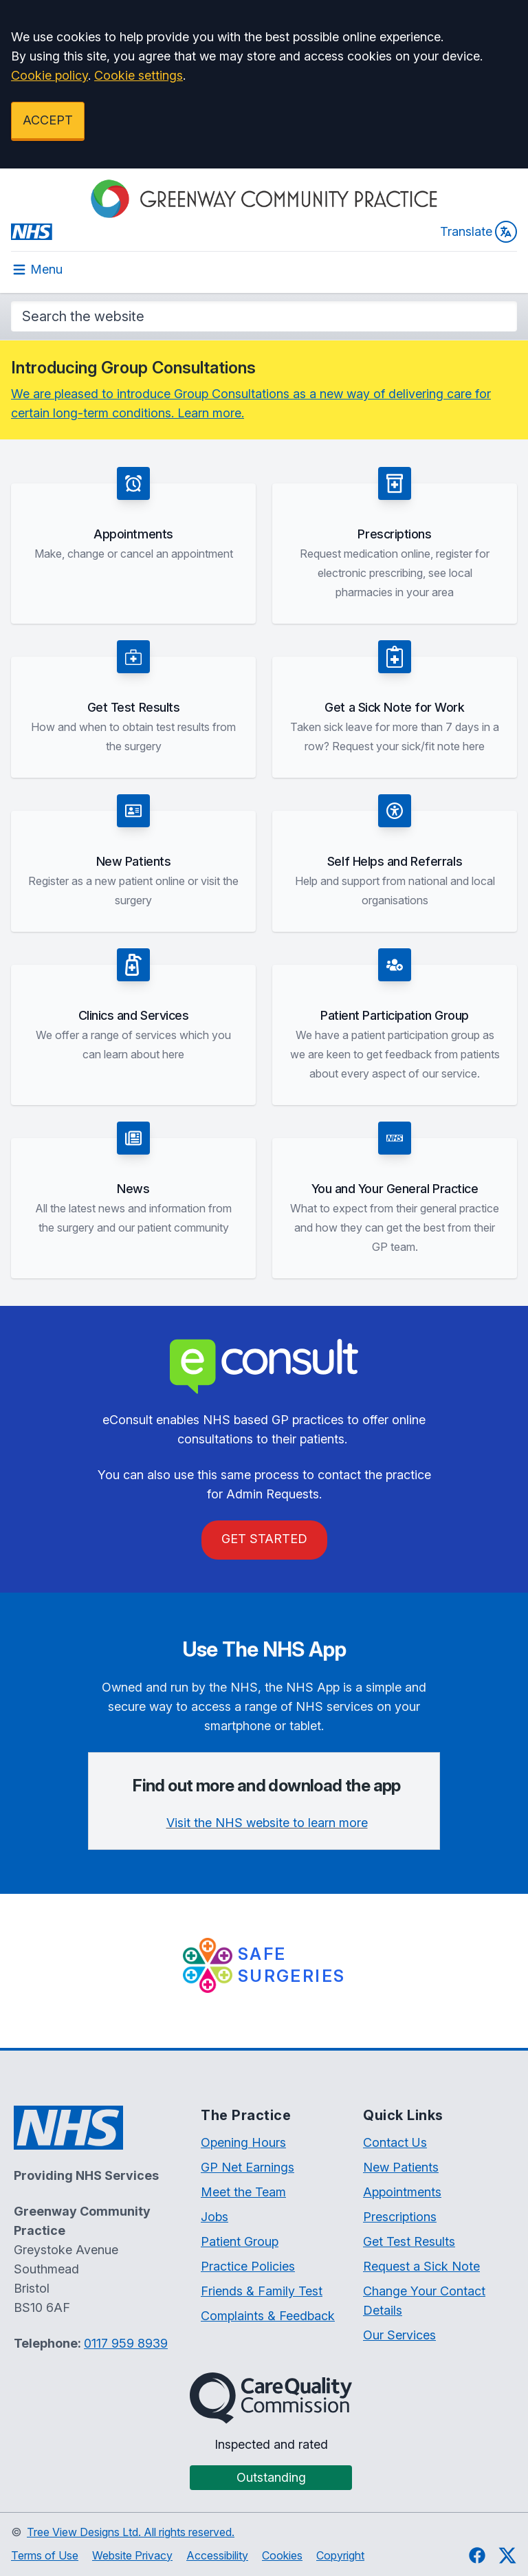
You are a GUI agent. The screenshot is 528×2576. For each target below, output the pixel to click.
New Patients (401, 2167)
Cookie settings (138, 75)
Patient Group (239, 2241)
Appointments (402, 2192)
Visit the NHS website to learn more (267, 1822)
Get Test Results (409, 2241)
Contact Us (395, 2142)
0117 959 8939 (126, 2343)
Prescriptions (400, 2216)
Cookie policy (49, 75)
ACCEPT (48, 120)
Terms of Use (44, 2555)
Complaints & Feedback (268, 2315)
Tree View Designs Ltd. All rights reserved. (130, 2532)
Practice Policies (248, 2266)
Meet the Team (243, 2192)
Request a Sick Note (421, 2266)
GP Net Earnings (247, 2167)
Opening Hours (243, 2142)
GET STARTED (264, 1538)
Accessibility (217, 2555)
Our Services (399, 2335)
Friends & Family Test (261, 2291)
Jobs (214, 2216)
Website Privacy (132, 2555)
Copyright (340, 2555)
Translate (478, 232)
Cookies (282, 2555)
